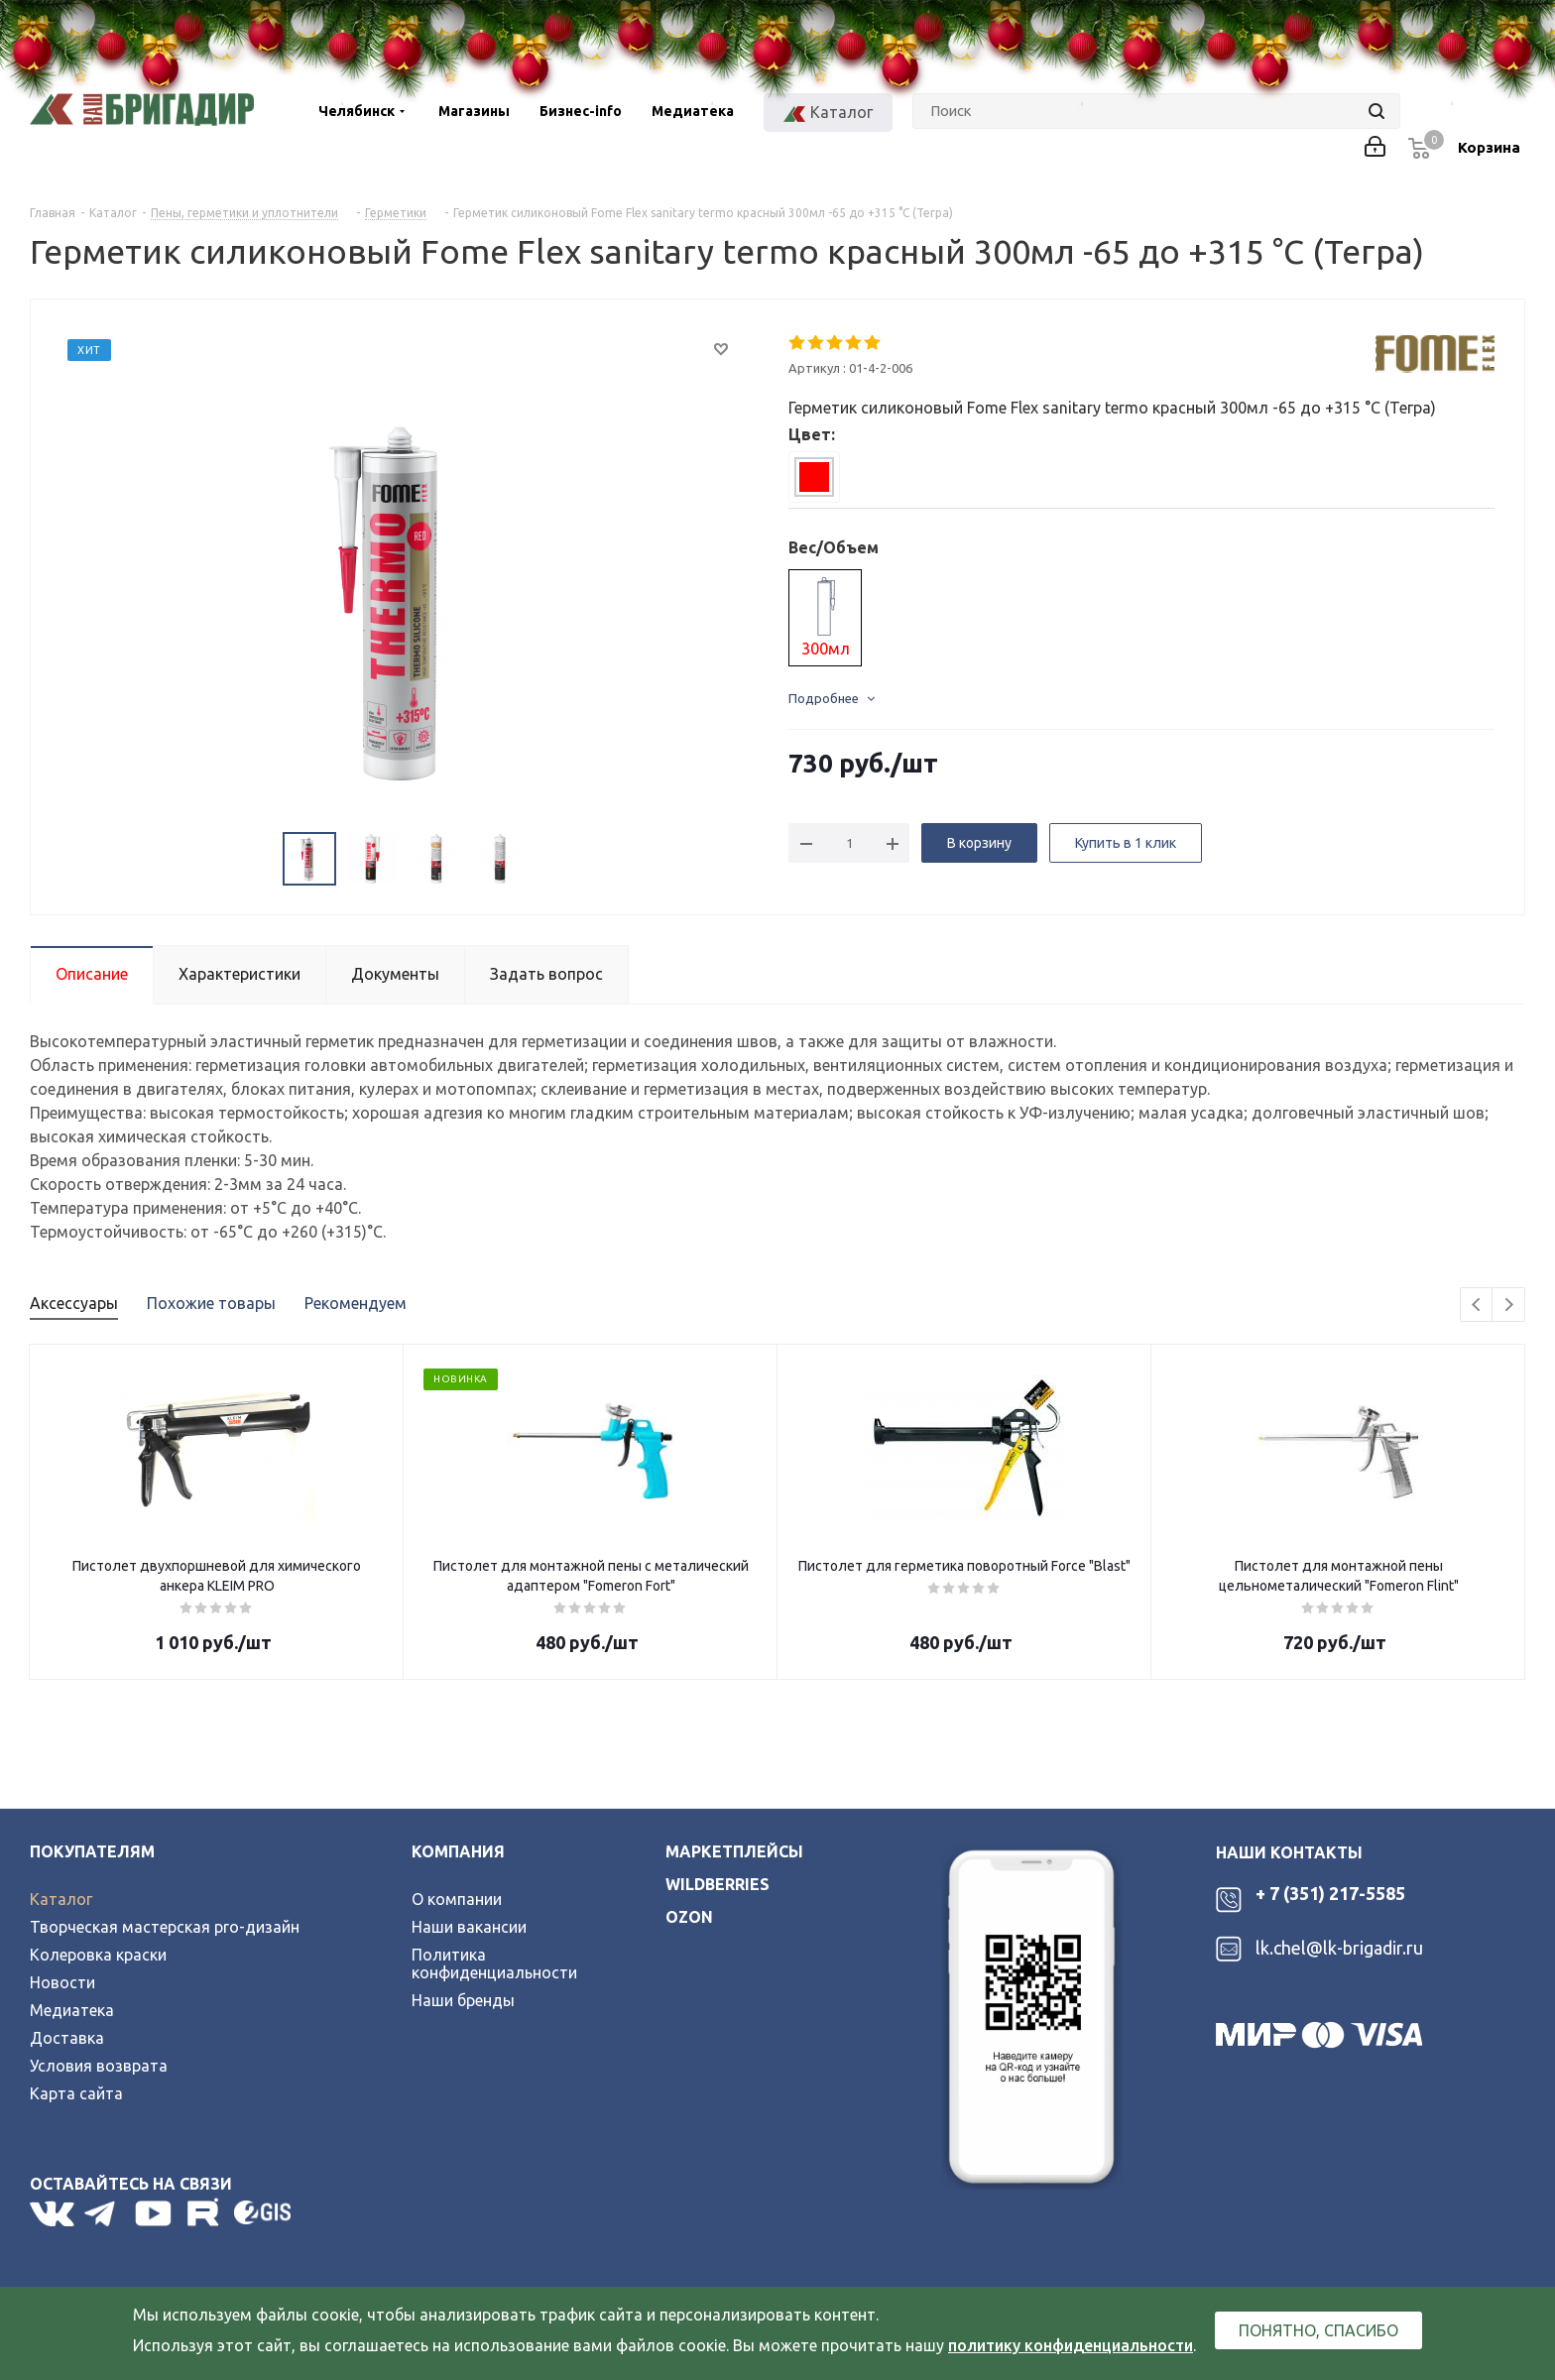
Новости (62, 1982)
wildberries (717, 1884)
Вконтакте (52, 2213)
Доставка (67, 2038)
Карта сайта (76, 2093)
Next (1509, 1305)
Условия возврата (99, 2066)
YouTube (155, 2213)
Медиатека (72, 2010)
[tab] (814, 477)
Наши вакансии (469, 1927)
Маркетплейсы (734, 1851)
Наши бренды (463, 2000)
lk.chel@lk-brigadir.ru (1339, 1948)
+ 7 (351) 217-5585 (1330, 1893)
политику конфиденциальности (1070, 2345)
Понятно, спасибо (1318, 2330)
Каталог (61, 1899)
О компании (457, 1899)
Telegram (104, 2213)
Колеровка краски (98, 1955)
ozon (689, 1917)
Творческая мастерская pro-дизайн (164, 1927)
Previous (1477, 1305)
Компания (458, 1851)
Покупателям (92, 1851)
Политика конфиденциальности (494, 1963)
